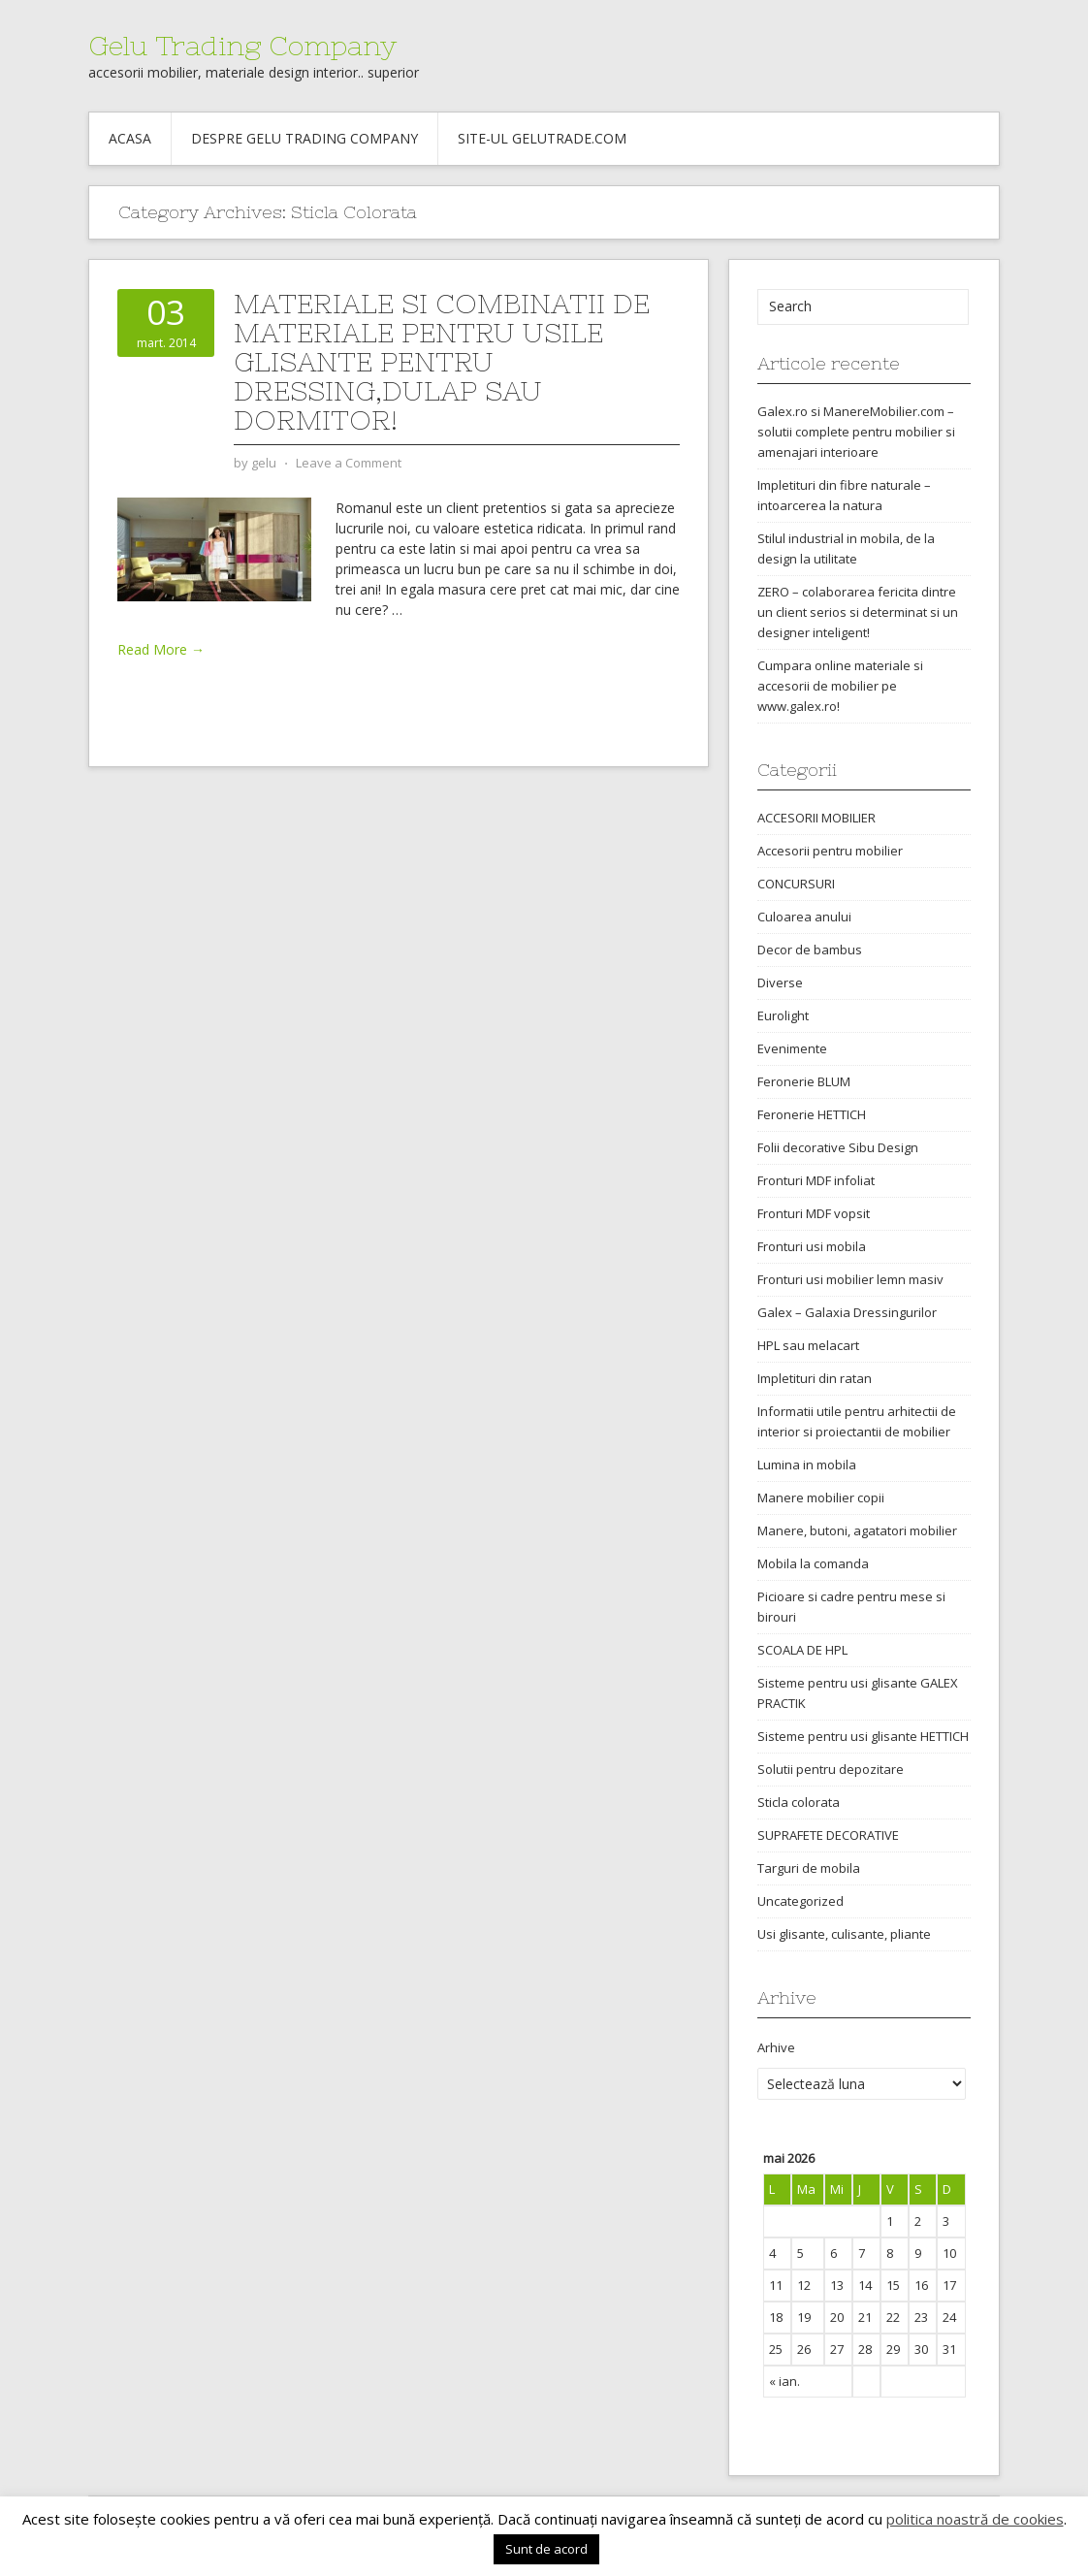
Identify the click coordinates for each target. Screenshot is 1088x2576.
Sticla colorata (798, 1802)
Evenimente (792, 1048)
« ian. (784, 2381)
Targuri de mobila (808, 1868)
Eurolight (783, 1015)
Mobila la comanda (813, 1563)
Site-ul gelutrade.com (542, 138)
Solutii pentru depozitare (830, 1769)
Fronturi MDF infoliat (816, 1180)
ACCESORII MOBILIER (816, 817)
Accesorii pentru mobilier (830, 850)
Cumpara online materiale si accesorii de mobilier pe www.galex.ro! (840, 686)
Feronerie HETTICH (811, 1114)
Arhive (776, 2047)
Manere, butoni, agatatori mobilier (857, 1530)
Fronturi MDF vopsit (813, 1213)
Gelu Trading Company (242, 45)
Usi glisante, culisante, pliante (844, 1934)
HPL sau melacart (808, 1345)
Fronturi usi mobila (811, 1246)
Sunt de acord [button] (546, 2549)
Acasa (130, 138)
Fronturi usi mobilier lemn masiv (850, 1279)
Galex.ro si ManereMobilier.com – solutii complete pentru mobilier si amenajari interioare (856, 431)
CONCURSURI (796, 883)
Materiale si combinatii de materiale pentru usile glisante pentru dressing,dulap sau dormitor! (442, 361)
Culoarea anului (804, 916)
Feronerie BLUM (803, 1081)
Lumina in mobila (806, 1464)
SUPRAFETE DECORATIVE (828, 1835)
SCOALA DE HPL (802, 1649)
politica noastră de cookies (975, 2518)
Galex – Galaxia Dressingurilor (847, 1312)
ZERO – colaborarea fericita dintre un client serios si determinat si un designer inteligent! (857, 612)
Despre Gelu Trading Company (304, 138)
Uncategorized (800, 1901)
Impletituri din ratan (814, 1378)
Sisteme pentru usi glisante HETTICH (863, 1736)
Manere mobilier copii (820, 1497)
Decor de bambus (809, 949)
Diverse (780, 982)
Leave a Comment (348, 462)
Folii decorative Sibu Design (837, 1147)
